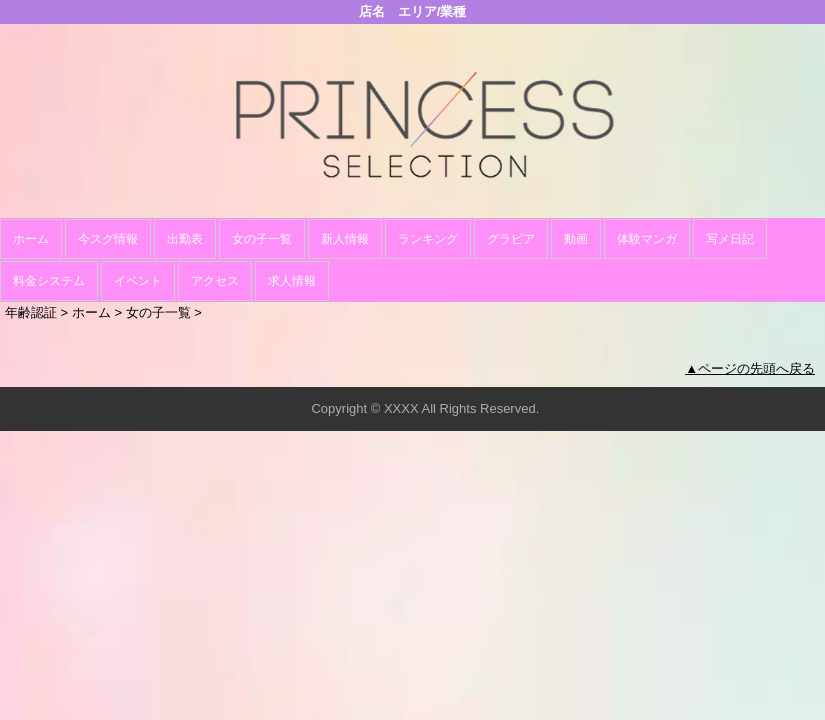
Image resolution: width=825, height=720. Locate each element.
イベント (138, 281)
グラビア (511, 239)
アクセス (215, 281)
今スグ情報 (108, 239)
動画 (576, 239)
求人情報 (292, 281)
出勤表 (185, 239)
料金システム (49, 281)
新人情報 (345, 239)
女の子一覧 (262, 239)
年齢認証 (31, 312)
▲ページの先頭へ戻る (750, 368)
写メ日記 (730, 239)
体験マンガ (647, 239)
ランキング (428, 239)
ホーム (31, 239)
